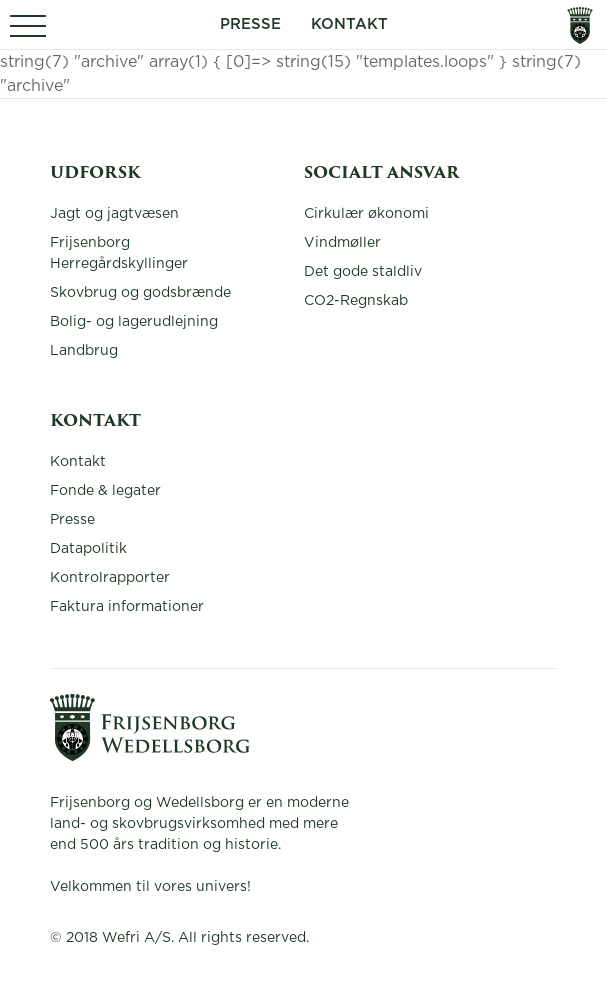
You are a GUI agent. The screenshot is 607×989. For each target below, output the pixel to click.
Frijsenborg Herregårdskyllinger (119, 253)
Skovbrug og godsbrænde (140, 293)
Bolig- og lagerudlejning (134, 322)
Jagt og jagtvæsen (114, 214)
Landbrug (84, 351)
